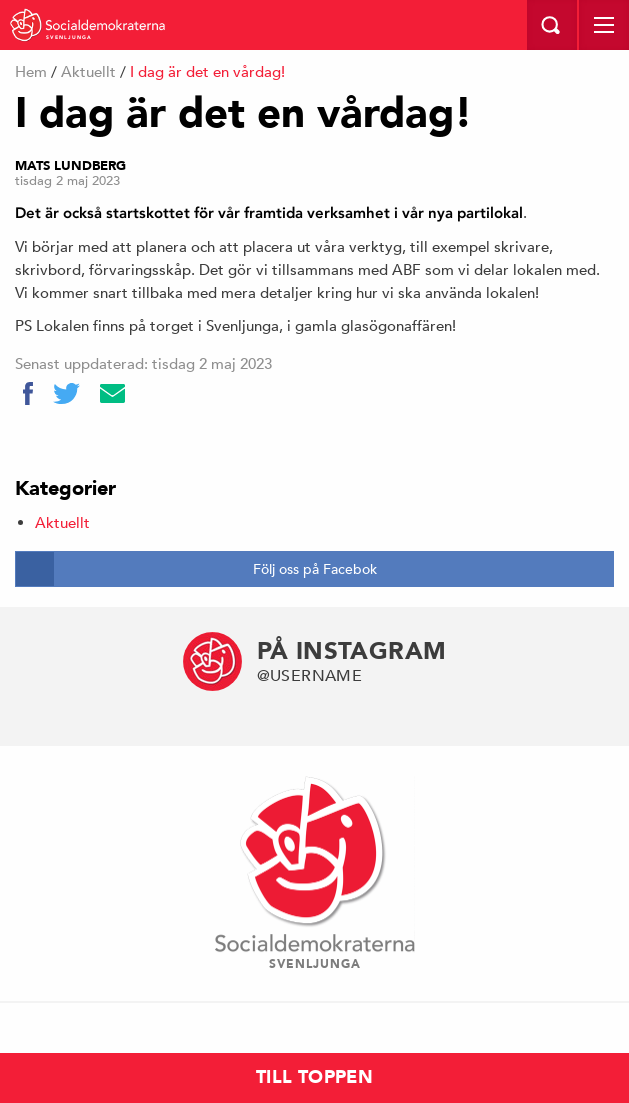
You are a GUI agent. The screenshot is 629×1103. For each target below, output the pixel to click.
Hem (31, 71)
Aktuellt (88, 71)
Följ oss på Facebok (315, 569)
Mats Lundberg (70, 166)
